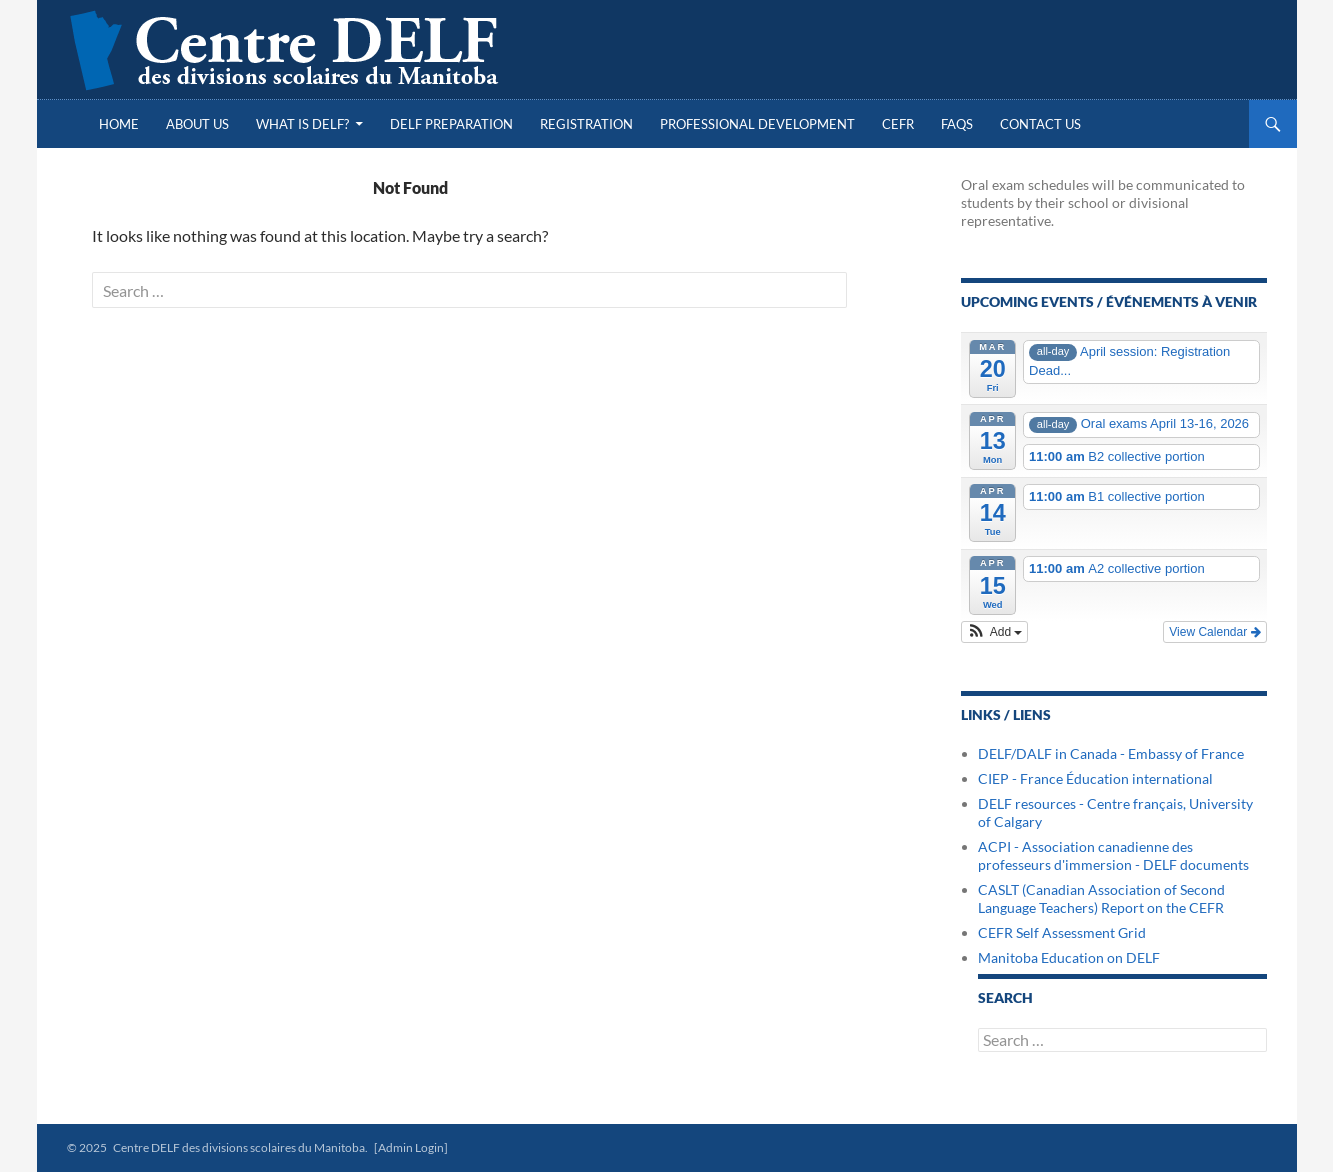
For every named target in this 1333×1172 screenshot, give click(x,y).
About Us (197, 124)
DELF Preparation (451, 124)
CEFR (898, 124)
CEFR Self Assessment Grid (1062, 932)
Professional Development (757, 124)
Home (119, 124)
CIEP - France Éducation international (1095, 778)
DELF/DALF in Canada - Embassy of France (1111, 753)
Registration (586, 124)
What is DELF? (302, 124)
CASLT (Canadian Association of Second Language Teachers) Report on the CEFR (1101, 898)
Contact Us (1040, 124)
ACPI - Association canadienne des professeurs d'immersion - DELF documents (1113, 855)
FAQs (957, 124)
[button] (995, 632)
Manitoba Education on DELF (1069, 957)
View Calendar (1214, 632)
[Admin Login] (411, 1147)
